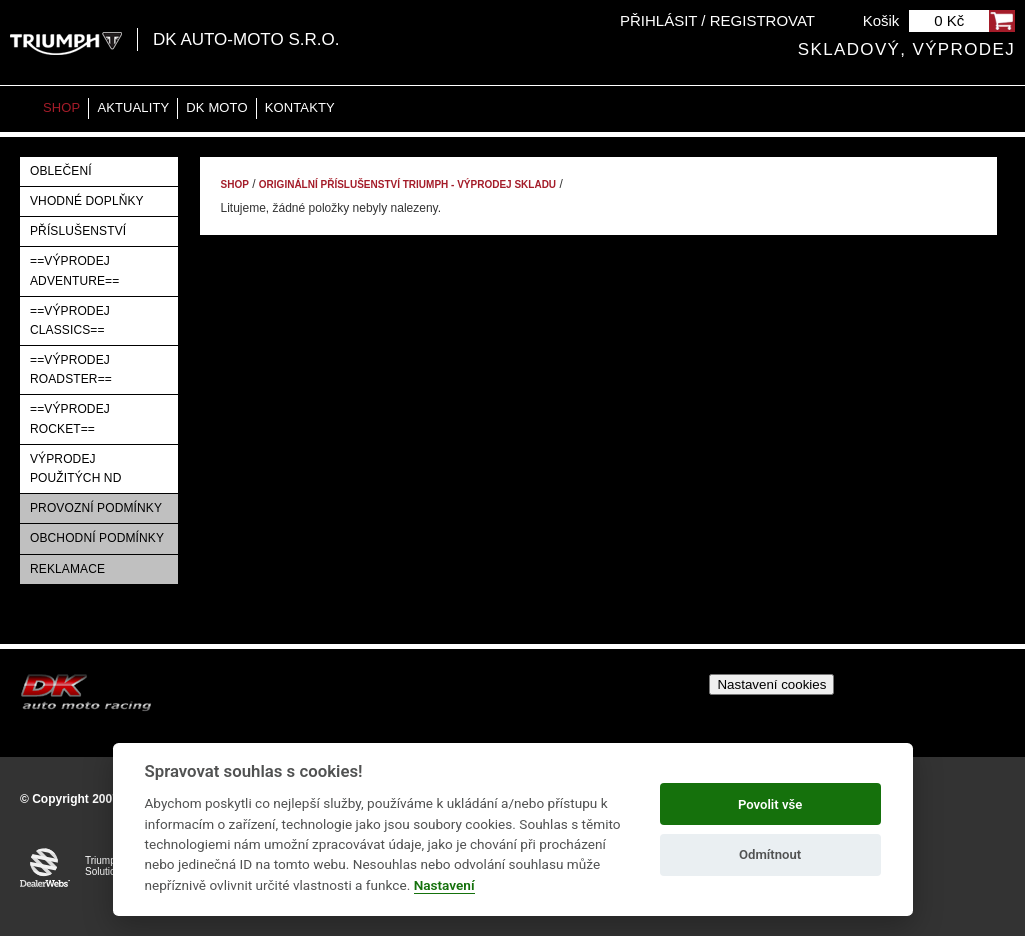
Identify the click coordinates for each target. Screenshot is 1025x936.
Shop (61, 107)
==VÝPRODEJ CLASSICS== (70, 320)
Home (20, 108)
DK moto (216, 107)
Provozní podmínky (96, 508)
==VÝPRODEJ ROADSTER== (71, 369)
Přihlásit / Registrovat (717, 20)
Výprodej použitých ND (75, 468)
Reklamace (67, 569)
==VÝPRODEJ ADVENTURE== (74, 270)
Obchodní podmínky (97, 538)
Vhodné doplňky (87, 201)
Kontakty (300, 107)
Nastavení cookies (771, 684)
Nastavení (444, 885)
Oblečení (61, 171)
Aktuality (133, 107)
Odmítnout (770, 854)
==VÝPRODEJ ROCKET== (70, 418)
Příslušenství (78, 231)
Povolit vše (770, 804)
